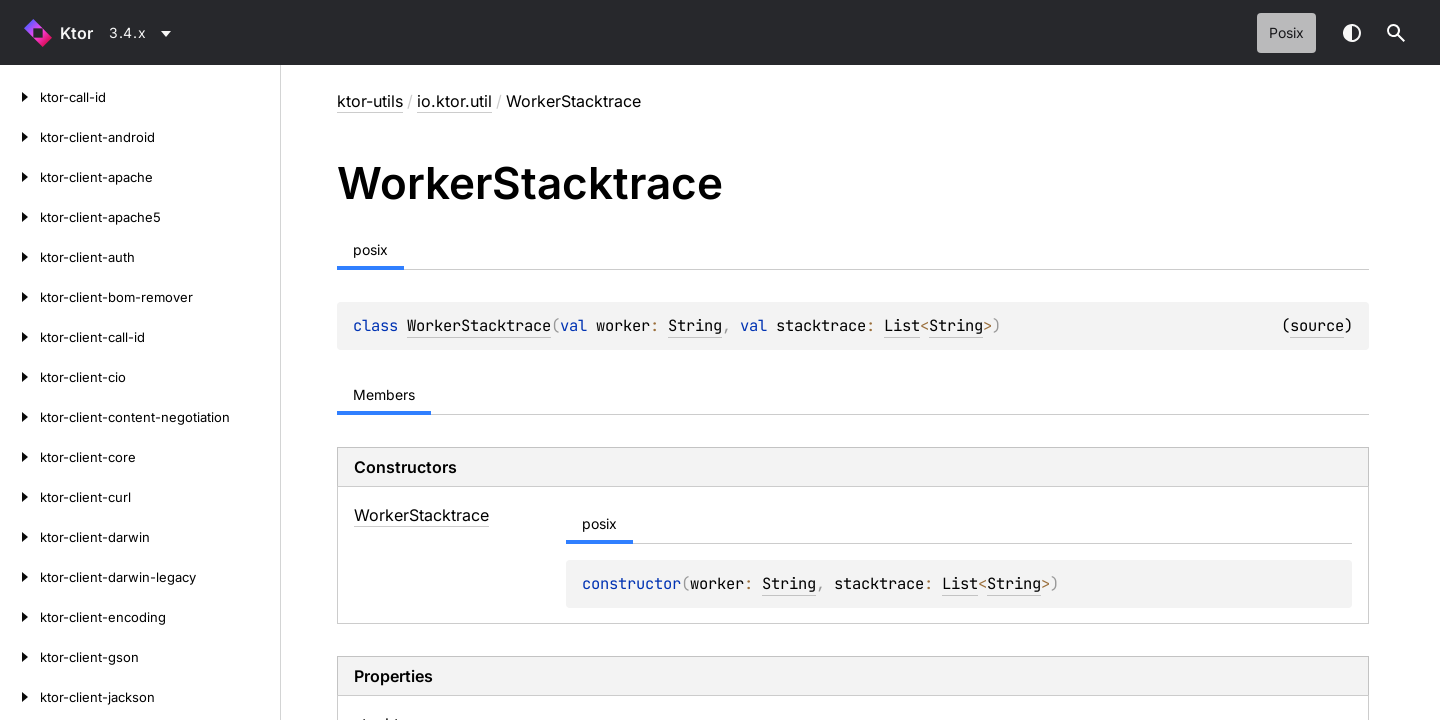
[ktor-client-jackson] (20, 697)
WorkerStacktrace (479, 325)
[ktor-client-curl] (20, 497)
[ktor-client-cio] (20, 377)
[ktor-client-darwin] (20, 537)
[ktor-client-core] (20, 457)
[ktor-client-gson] (20, 657)
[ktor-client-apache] (20, 177)
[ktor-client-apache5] (20, 217)
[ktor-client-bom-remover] (20, 297)
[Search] (1396, 33)
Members (384, 394)
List (902, 325)
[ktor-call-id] (20, 97)
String (695, 325)
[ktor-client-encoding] (20, 617)
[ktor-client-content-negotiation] (20, 417)
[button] (1396, 33)
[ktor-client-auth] (20, 257)
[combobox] (143, 33)
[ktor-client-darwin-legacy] (20, 577)
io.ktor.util (454, 101)
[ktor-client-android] (20, 137)
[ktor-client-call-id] (20, 337)
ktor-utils (370, 101)
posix (1286, 32)
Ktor (76, 33)
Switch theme (1352, 33)
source (1317, 325)
